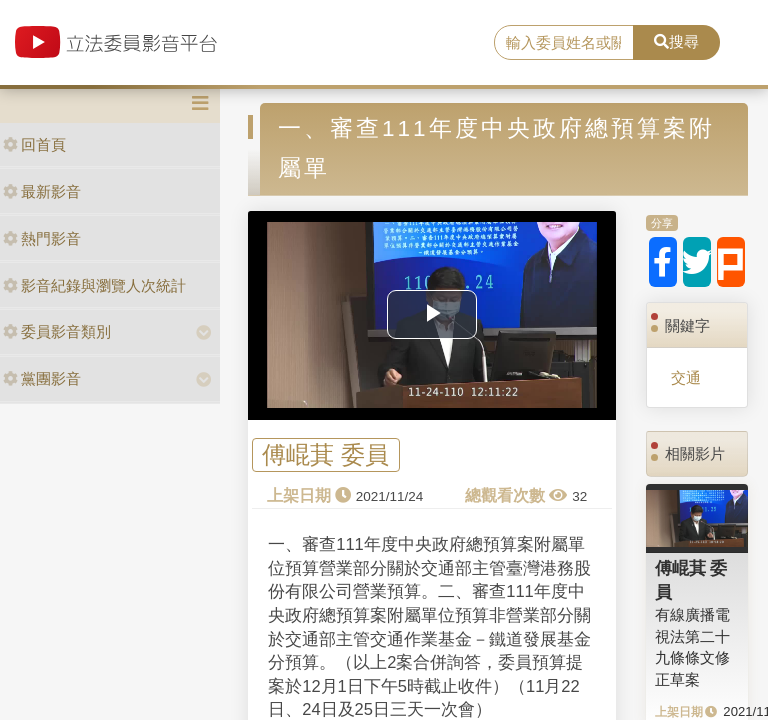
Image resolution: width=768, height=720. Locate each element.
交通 (686, 377)
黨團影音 (42, 378)
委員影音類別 (57, 331)
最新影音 (42, 191)
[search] (564, 43)
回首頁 (34, 144)
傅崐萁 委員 (325, 455)
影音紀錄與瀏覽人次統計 (94, 285)
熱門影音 (42, 238)
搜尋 (676, 41)
